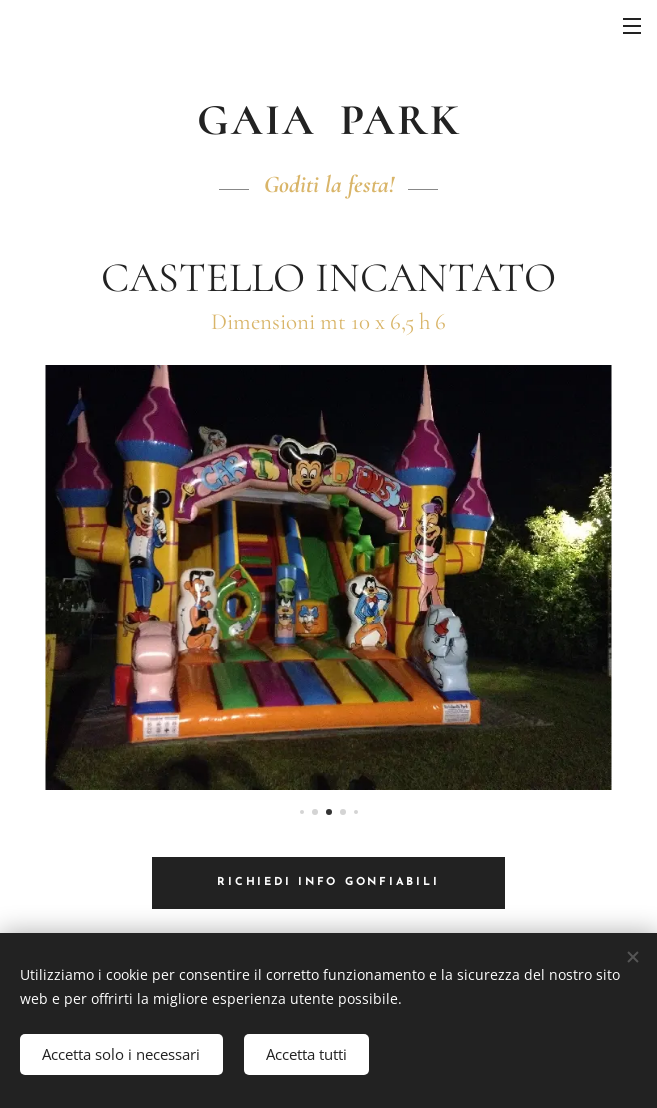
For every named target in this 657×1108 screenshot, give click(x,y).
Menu (632, 26)
